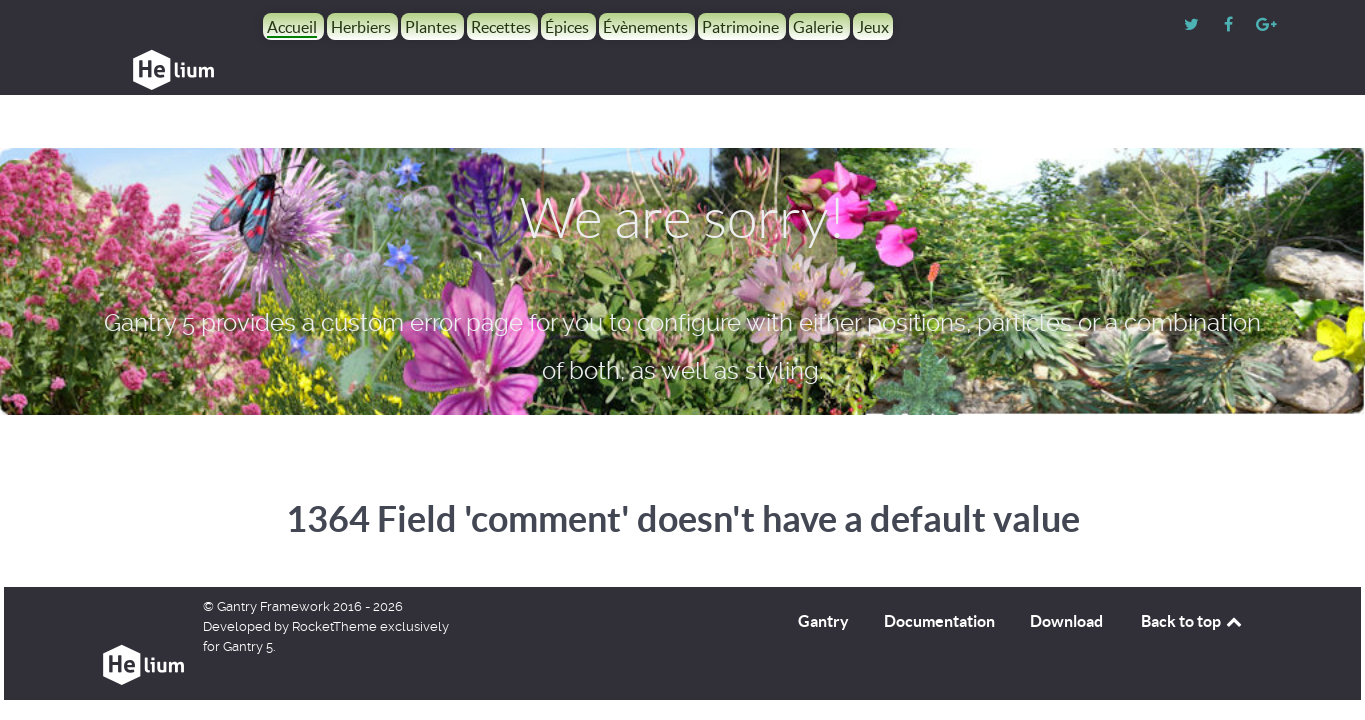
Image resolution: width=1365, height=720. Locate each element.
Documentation (939, 576)
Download (1066, 576)
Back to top (1193, 576)
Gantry (823, 576)
